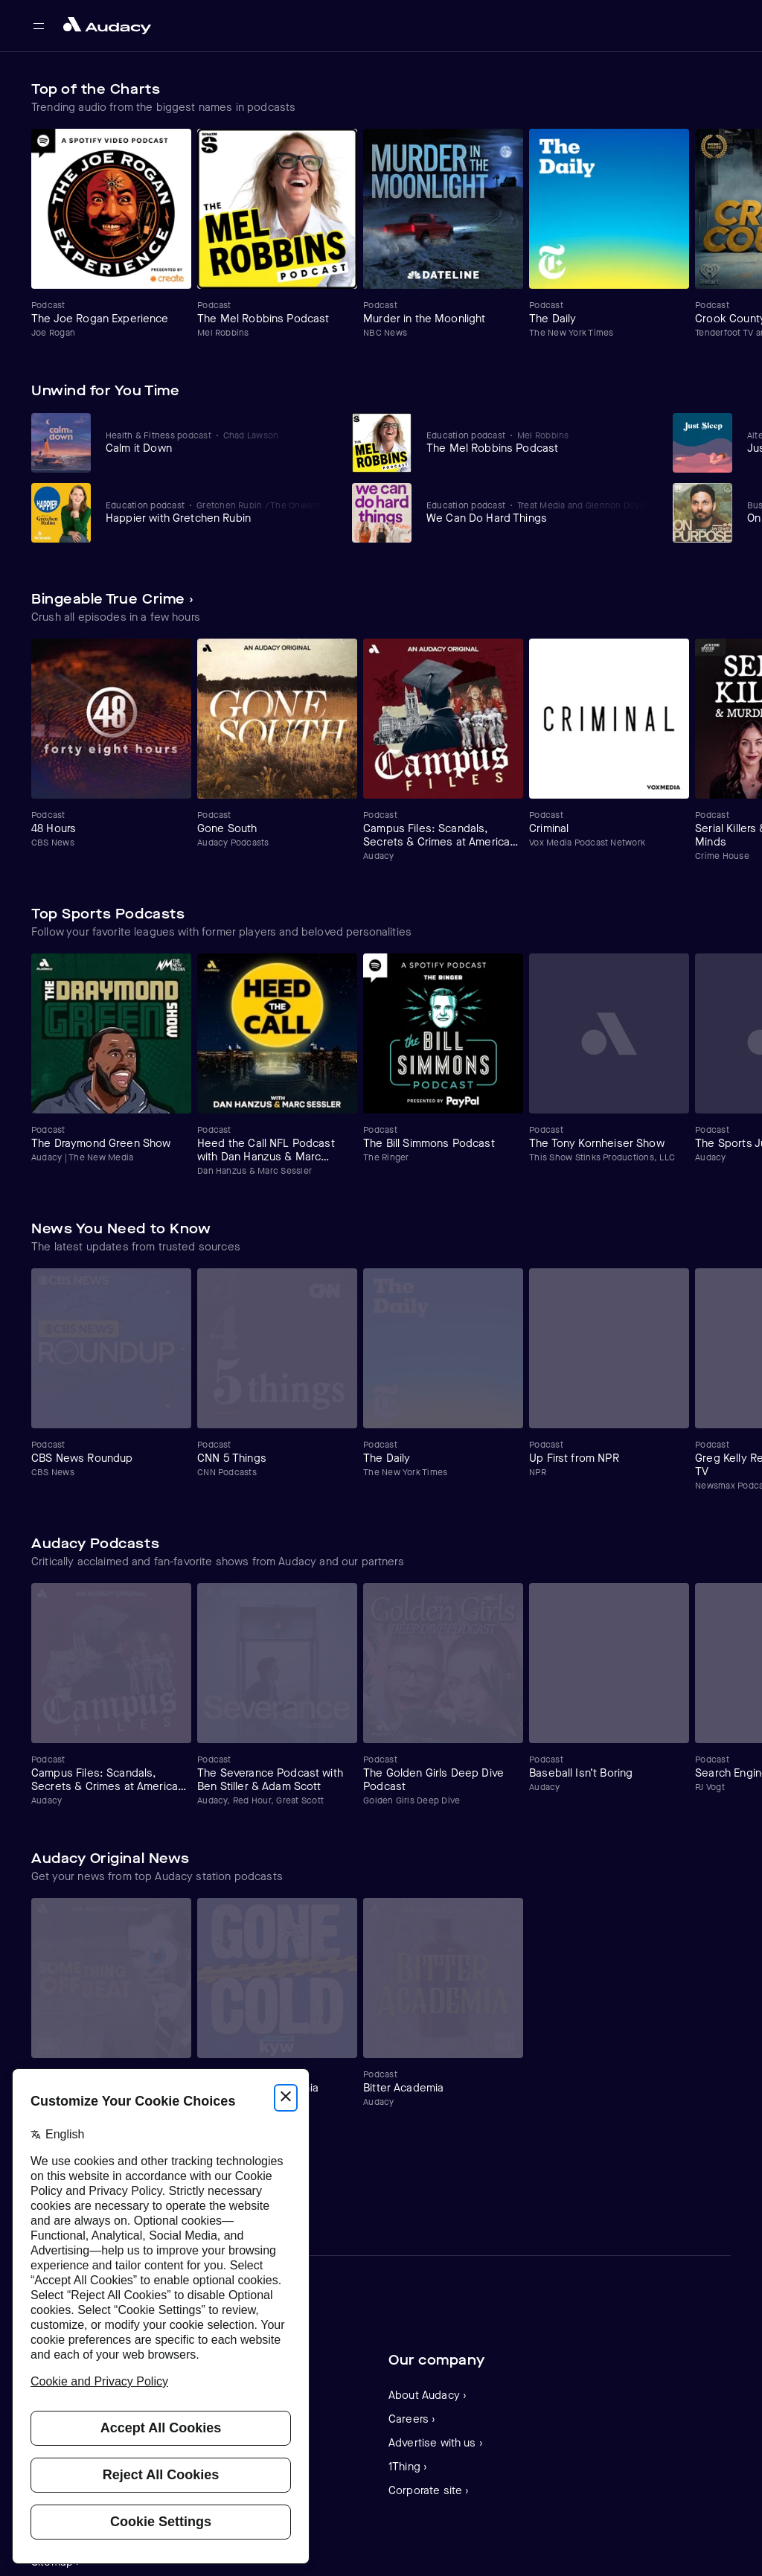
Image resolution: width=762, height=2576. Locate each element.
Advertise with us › (435, 2442)
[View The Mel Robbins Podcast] (539, 442)
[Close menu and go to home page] (107, 25)
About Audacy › (427, 2395)
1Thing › (407, 2466)
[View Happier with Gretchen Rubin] (218, 512)
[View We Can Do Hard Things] (539, 512)
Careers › (411, 2419)
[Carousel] (381, 234)
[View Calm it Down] (218, 442)
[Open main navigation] (38, 26)
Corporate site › (428, 2490)
